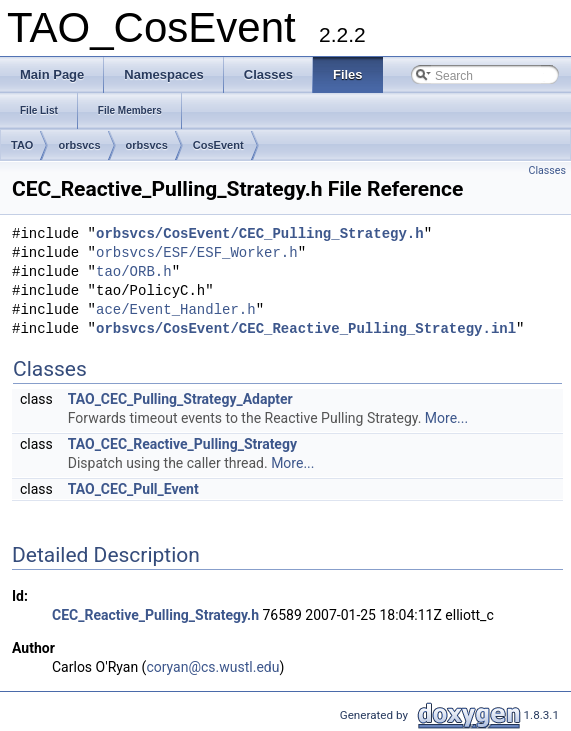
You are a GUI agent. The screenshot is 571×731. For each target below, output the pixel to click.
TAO (22, 145)
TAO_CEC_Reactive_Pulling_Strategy (182, 444)
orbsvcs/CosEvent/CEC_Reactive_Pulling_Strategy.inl (306, 329)
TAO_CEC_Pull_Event (133, 489)
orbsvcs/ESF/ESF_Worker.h (197, 253)
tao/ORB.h (134, 272)
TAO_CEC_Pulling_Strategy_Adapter (180, 399)
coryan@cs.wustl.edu (212, 667)
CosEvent (218, 145)
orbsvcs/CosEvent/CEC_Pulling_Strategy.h (260, 234)
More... (446, 418)
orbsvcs (79, 145)
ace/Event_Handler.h (176, 310)
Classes (547, 170)
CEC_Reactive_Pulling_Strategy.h (155, 615)
